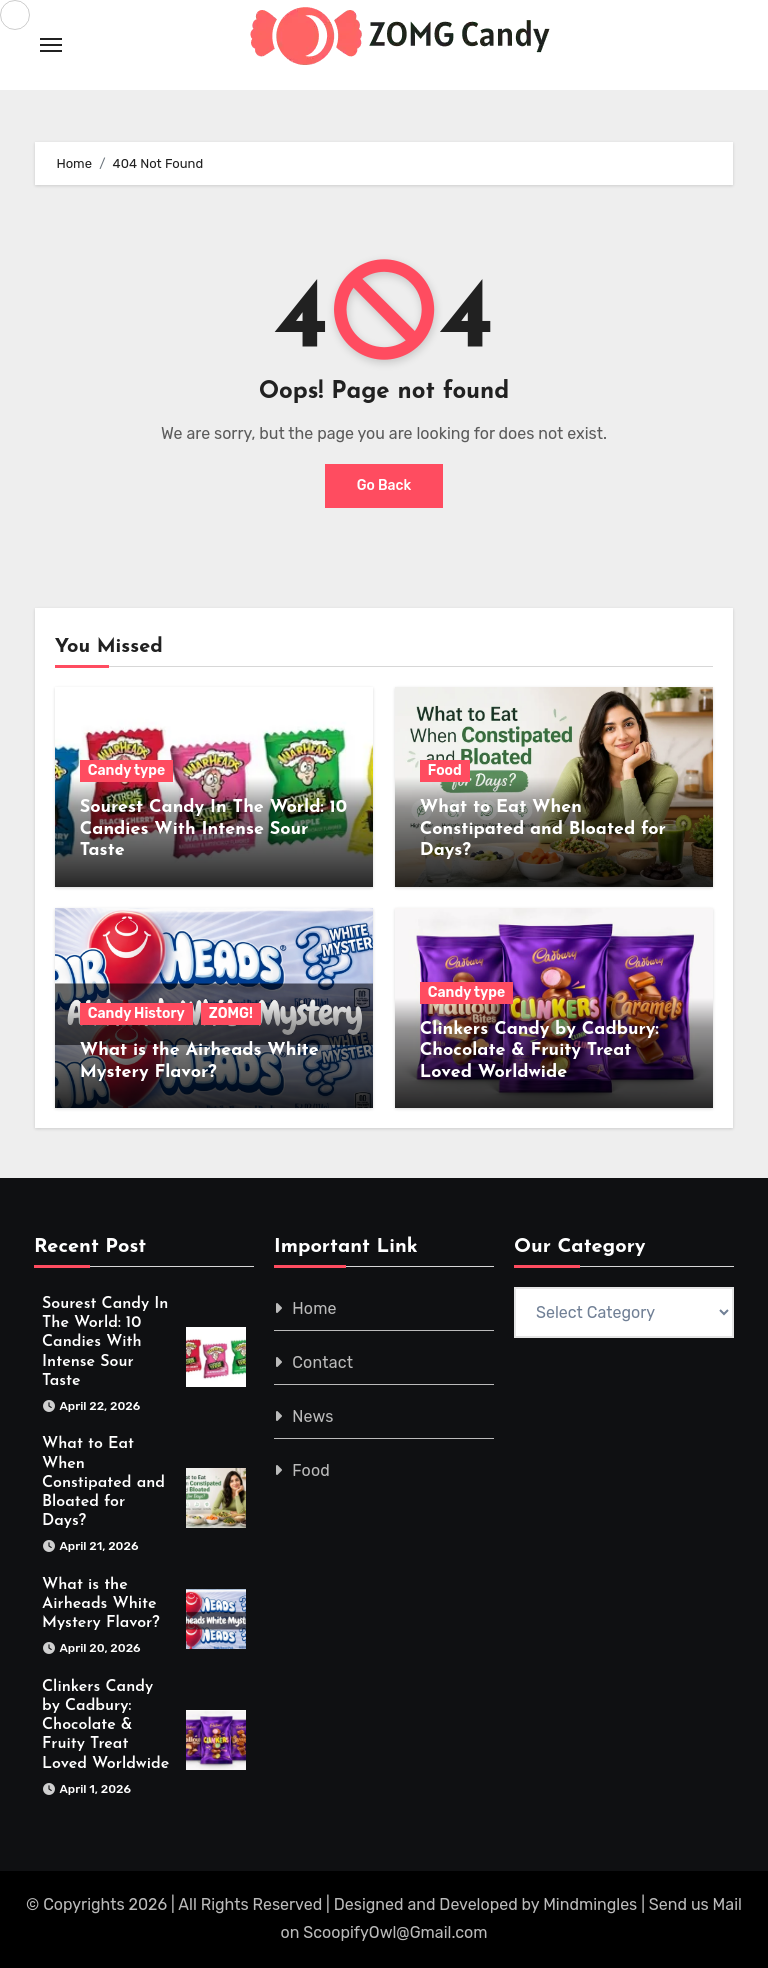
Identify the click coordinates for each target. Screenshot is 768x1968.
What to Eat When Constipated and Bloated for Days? (543, 829)
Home (314, 1308)
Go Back (384, 485)
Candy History (136, 1013)
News (312, 1416)
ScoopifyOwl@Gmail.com (395, 1932)
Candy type (126, 770)
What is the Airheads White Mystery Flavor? (101, 1604)
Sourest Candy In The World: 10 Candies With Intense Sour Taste (213, 829)
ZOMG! (231, 1013)
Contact (322, 1362)
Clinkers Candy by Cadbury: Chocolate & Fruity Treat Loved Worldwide (539, 1051)
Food (445, 770)
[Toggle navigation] (51, 45)
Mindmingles (590, 1904)
